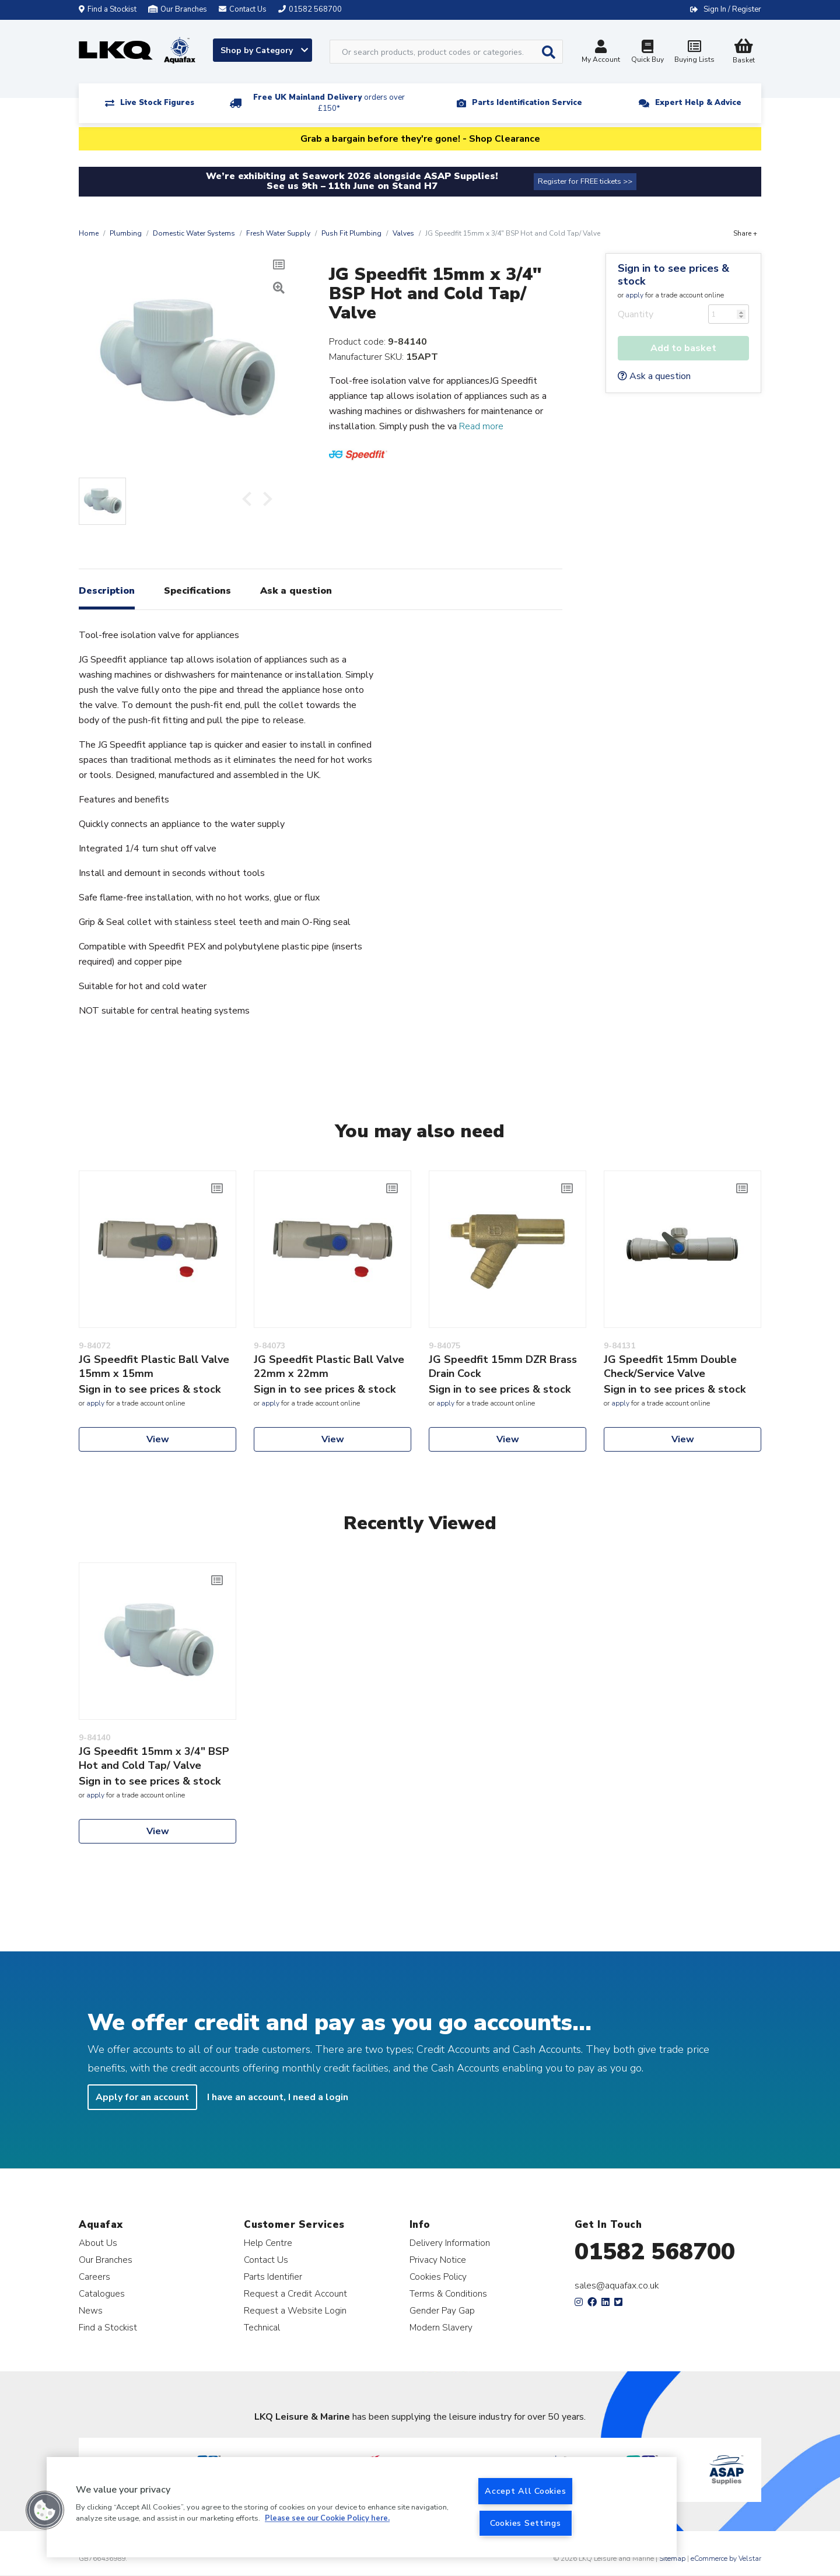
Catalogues (102, 2293)
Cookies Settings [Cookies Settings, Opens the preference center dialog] (525, 2523)
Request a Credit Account (295, 2293)
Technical (262, 2327)
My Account (601, 52)
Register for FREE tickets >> (585, 181)
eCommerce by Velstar (726, 2558)
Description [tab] (107, 590)
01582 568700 (655, 2251)
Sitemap (672, 2558)
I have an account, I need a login (277, 2097)
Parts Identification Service (527, 102)
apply (634, 295)
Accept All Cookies (525, 2491)
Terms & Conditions (448, 2293)
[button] (45, 2510)
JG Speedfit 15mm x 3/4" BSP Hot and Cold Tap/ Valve (154, 1758)
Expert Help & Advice (698, 102)
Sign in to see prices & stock (673, 274)
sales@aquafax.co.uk (617, 2285)
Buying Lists (694, 52)
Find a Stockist (107, 9)
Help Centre (268, 2243)
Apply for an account (142, 2097)
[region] (362, 2507)
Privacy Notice (438, 2259)
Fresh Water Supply (278, 233)
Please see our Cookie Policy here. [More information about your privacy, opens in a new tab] (327, 2519)
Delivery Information (450, 2243)
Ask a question (654, 376)
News (91, 2310)
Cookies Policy (438, 2276)
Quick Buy (647, 52)
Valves (403, 233)
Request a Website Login (295, 2310)
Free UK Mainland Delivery (329, 103)
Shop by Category (264, 50)
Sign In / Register (732, 9)
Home (89, 233)
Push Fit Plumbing (351, 233)
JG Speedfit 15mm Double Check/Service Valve (670, 1366)
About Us (98, 2243)
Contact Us (266, 2259)
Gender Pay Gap (442, 2310)
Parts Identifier (273, 2276)
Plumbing (126, 233)
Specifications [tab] (197, 590)
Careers (94, 2276)
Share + (745, 233)
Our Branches (177, 9)
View (157, 1439)
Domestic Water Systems (194, 233)
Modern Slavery (441, 2327)
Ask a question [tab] (296, 590)
